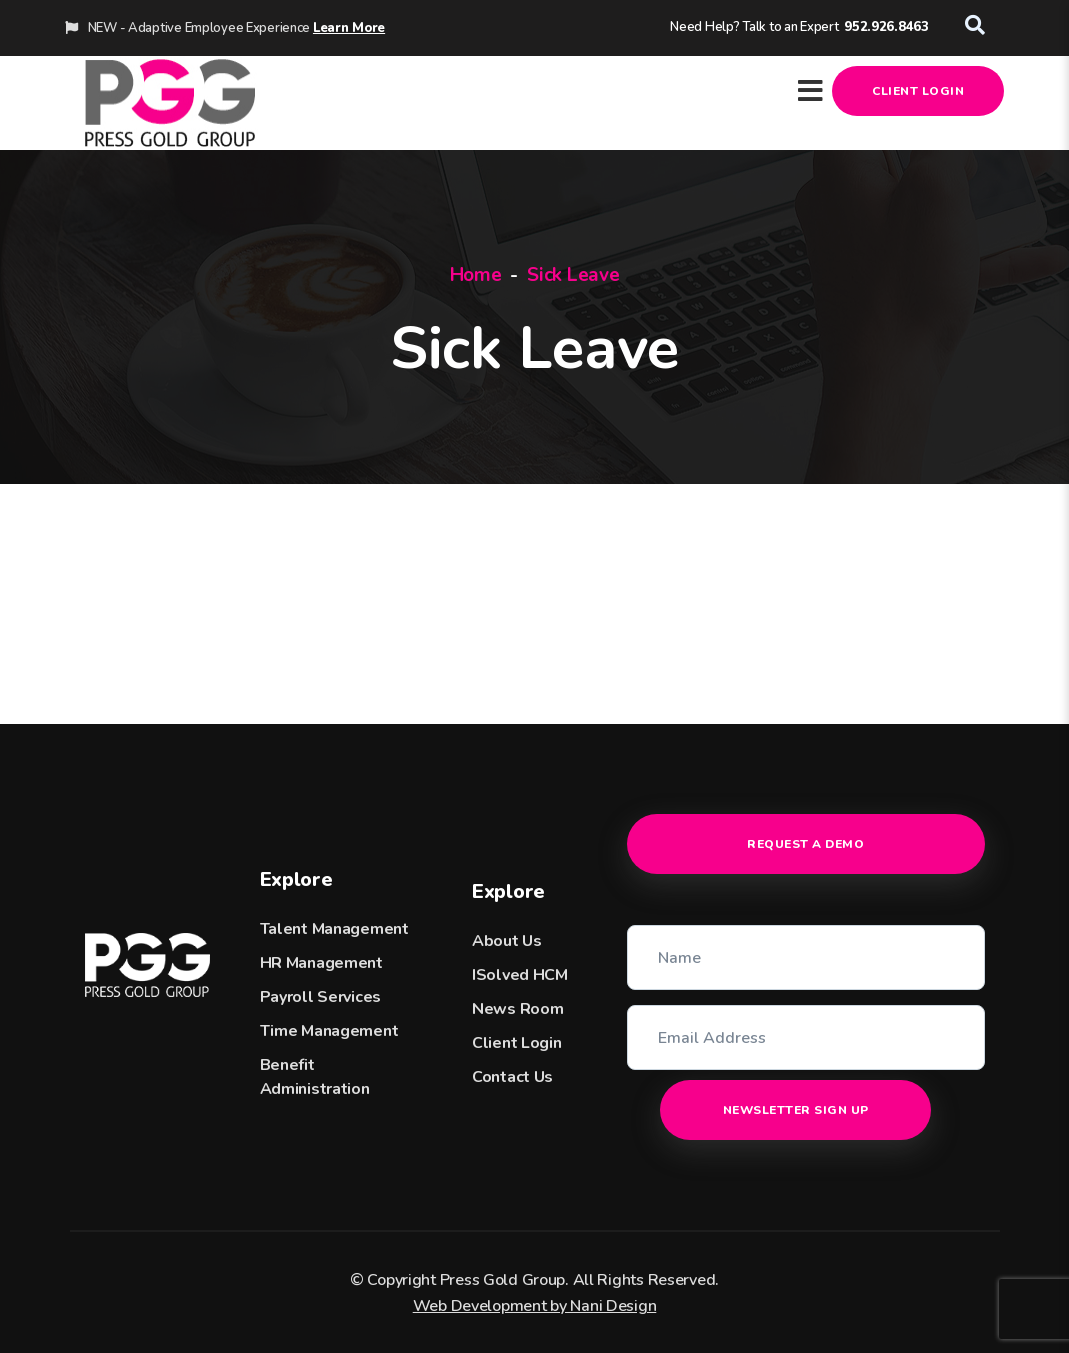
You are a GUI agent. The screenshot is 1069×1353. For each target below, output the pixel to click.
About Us (507, 941)
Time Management (329, 1031)
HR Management (321, 963)
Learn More (349, 28)
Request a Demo (805, 844)
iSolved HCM (520, 975)
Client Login (918, 91)
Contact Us (512, 1077)
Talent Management (334, 929)
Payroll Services (321, 997)
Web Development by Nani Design (535, 1306)
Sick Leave (573, 275)
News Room (517, 1009)
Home (476, 275)
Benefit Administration (315, 1077)
